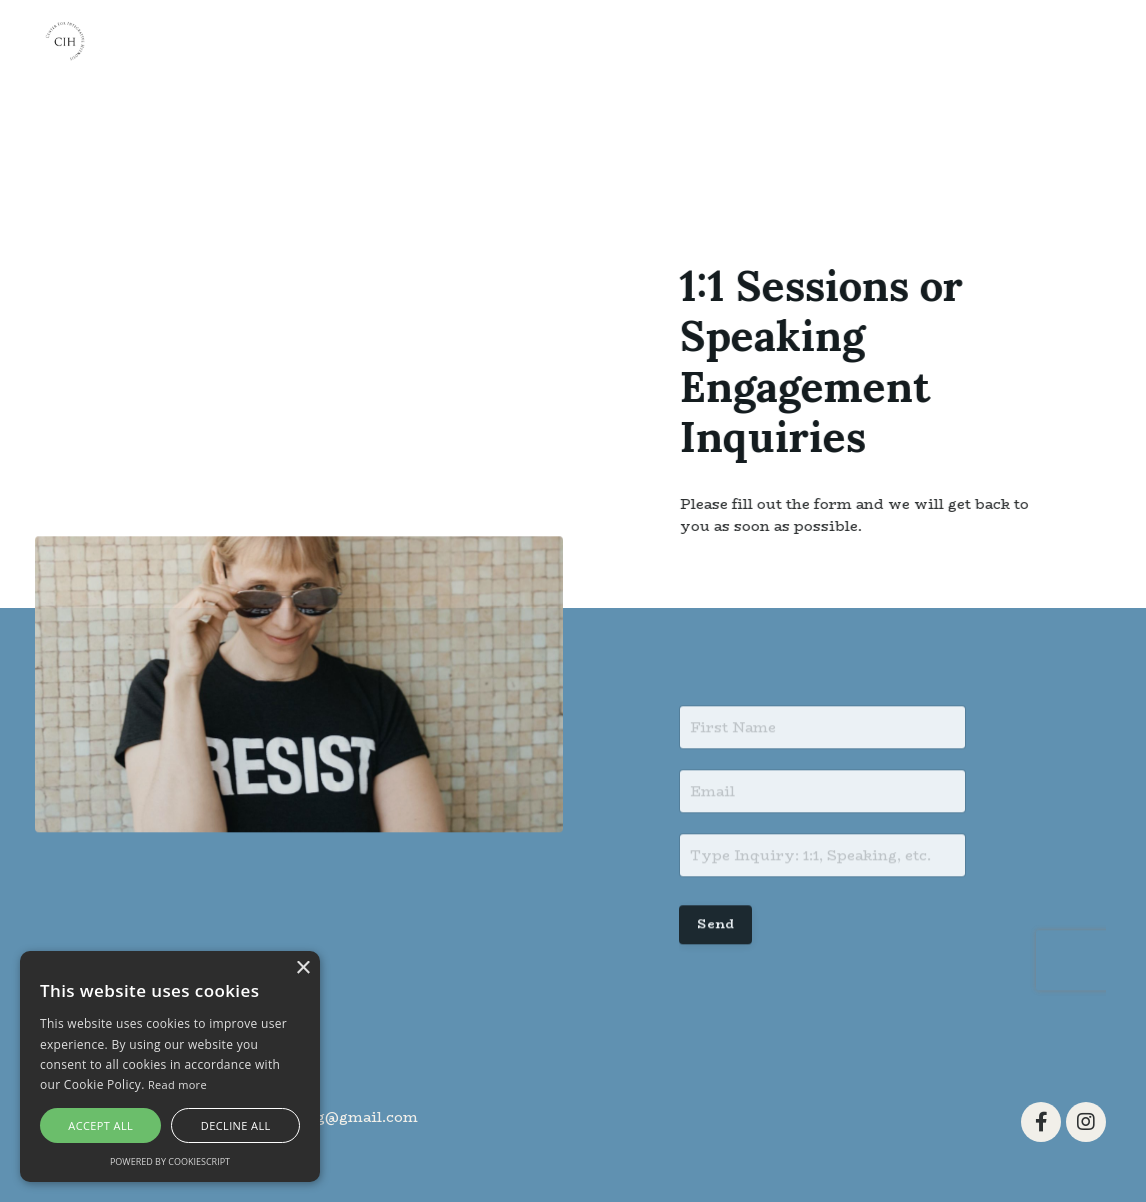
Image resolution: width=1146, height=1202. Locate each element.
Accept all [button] (100, 1125)
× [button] (302, 968)
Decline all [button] (236, 1125)
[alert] (170, 1066)
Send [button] (715, 931)
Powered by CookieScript (170, 1161)
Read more (177, 1084)
